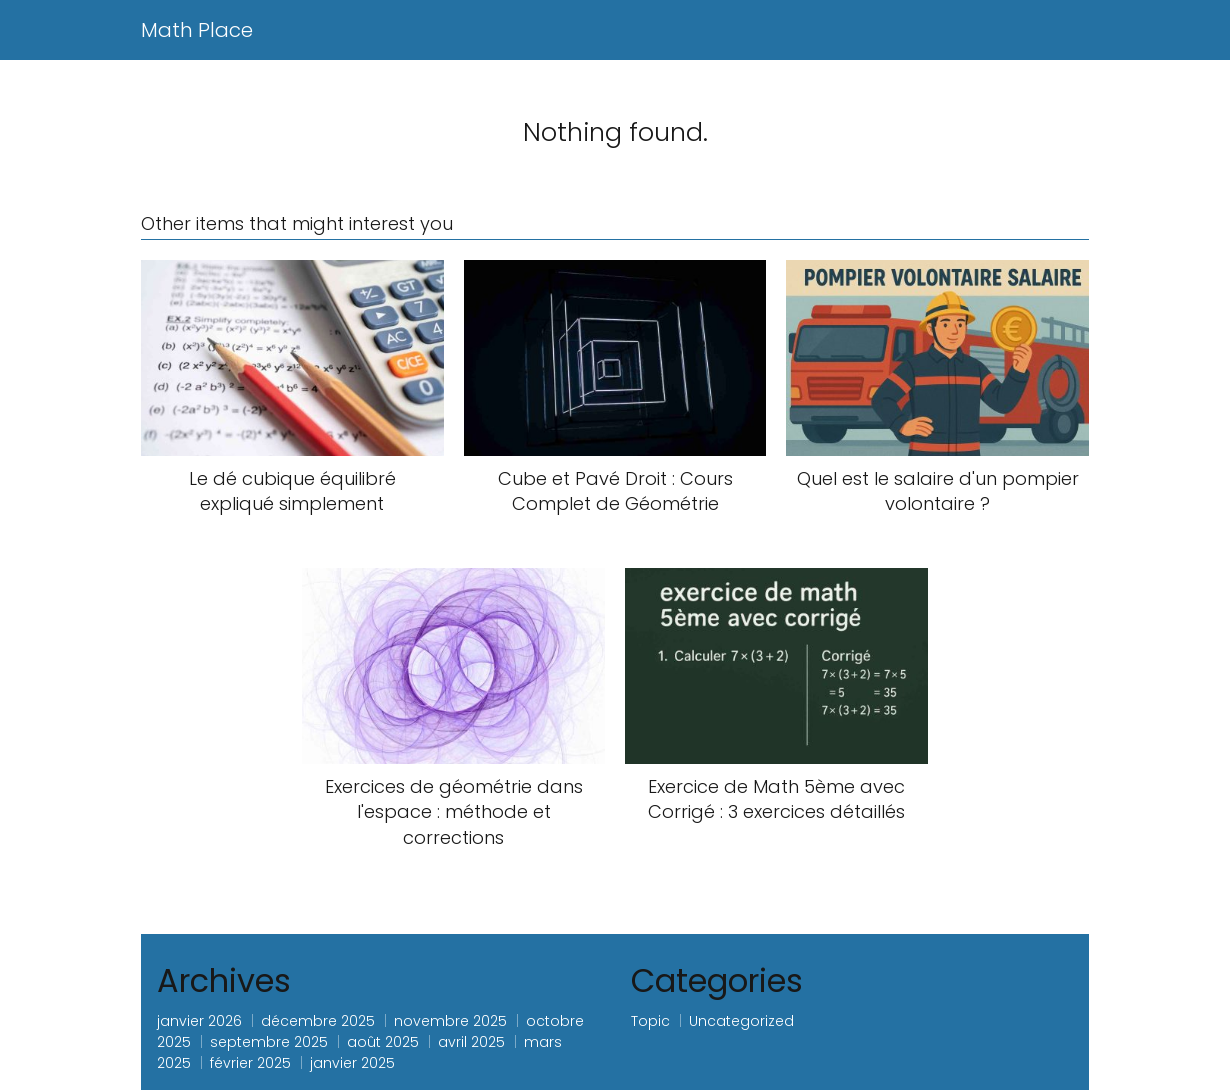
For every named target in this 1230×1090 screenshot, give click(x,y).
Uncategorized (741, 1021)
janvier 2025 (352, 1063)
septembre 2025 (269, 1042)
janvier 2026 (199, 1021)
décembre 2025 (318, 1021)
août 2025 (383, 1042)
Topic (650, 1021)
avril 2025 (471, 1042)
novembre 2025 (450, 1021)
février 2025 (250, 1063)
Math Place (197, 30)
